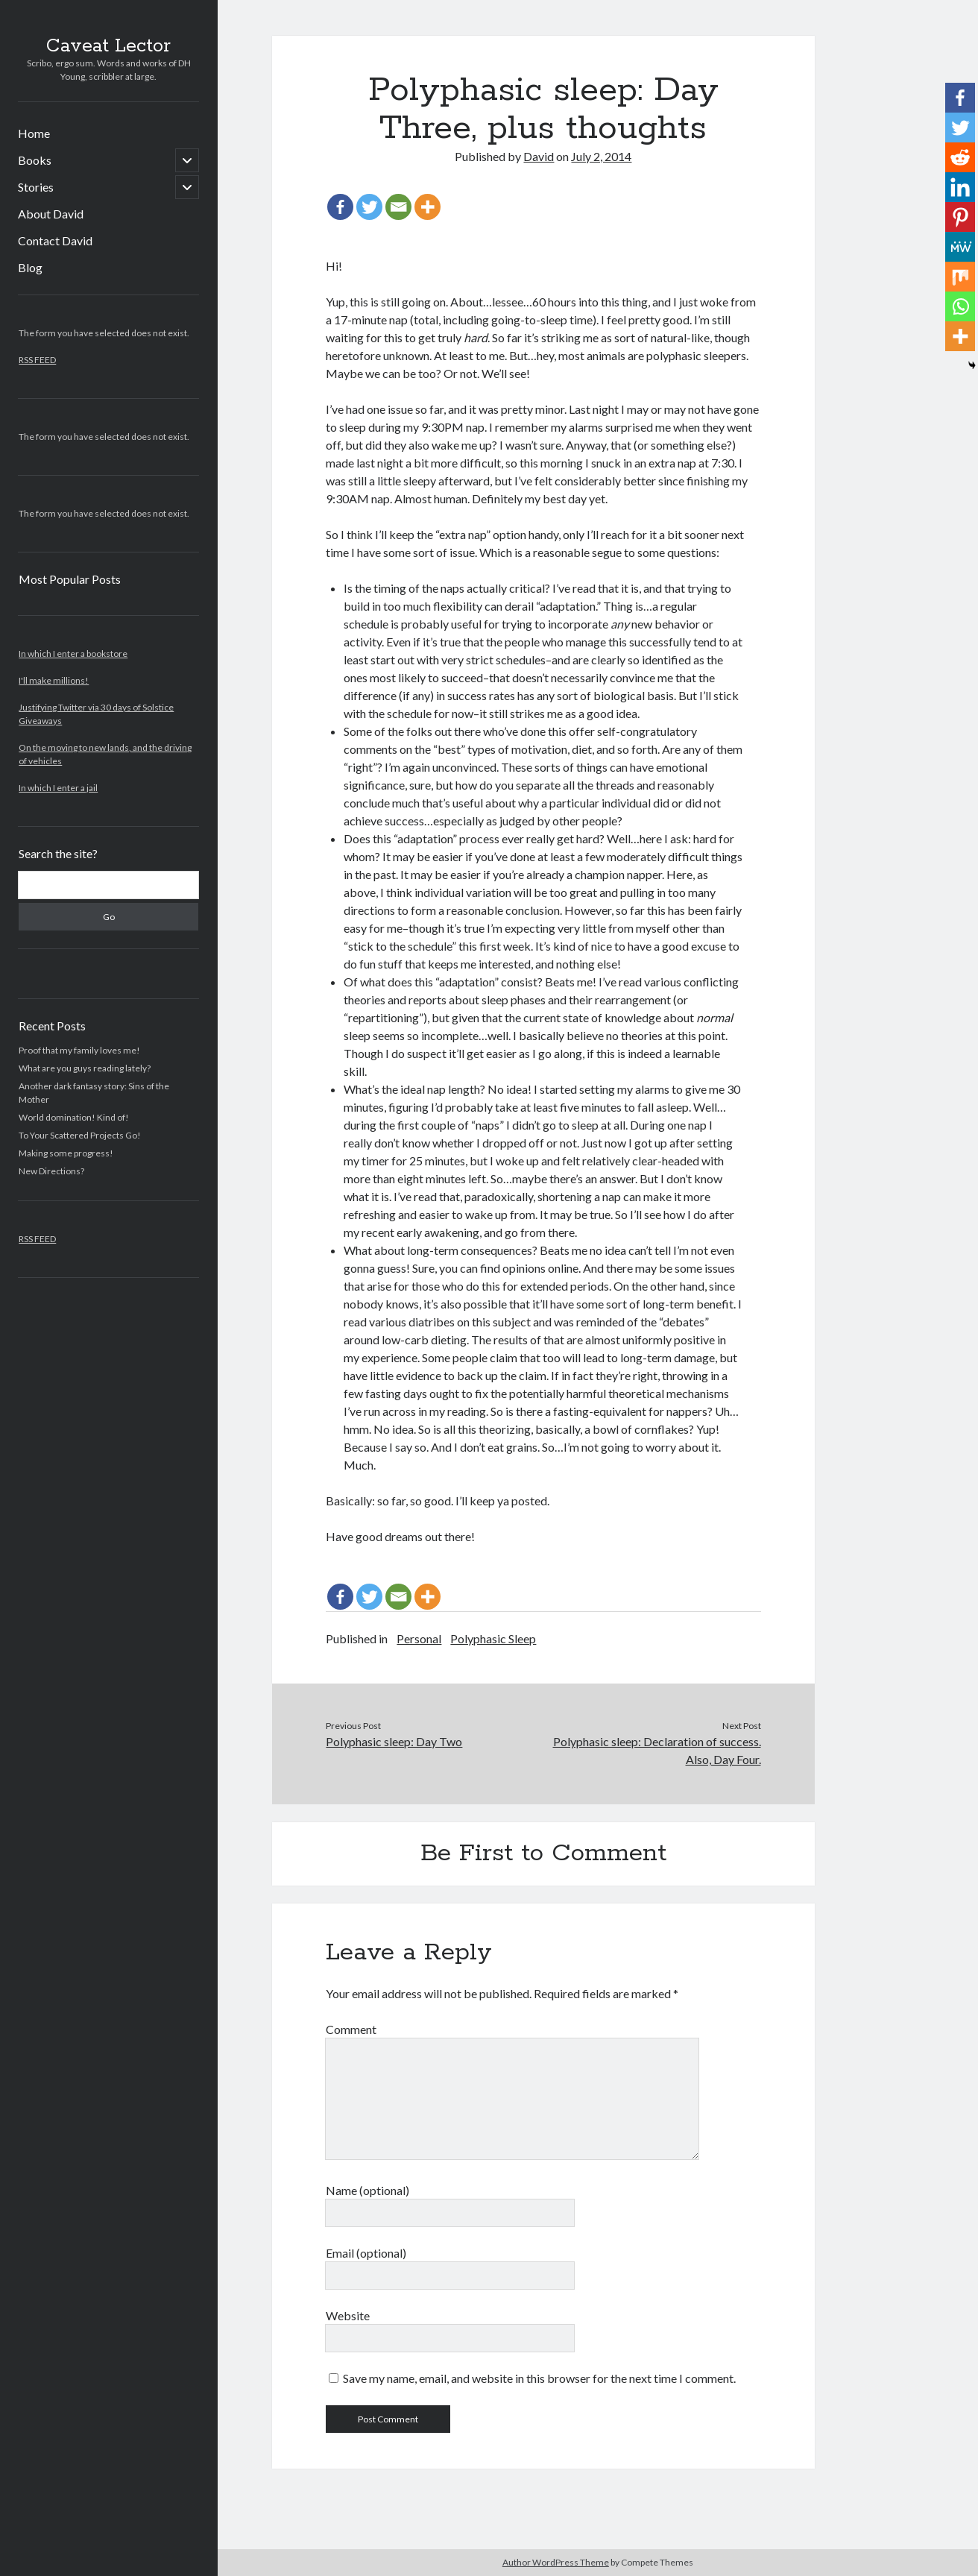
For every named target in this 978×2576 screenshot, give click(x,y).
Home (34, 133)
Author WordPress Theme (555, 2562)
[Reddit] (960, 157)
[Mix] (960, 277)
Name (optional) (367, 2190)
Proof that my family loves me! (79, 1050)
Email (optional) (366, 2253)
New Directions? (51, 1171)
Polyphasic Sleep (493, 1638)
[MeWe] (960, 247)
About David (50, 214)
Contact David (55, 240)
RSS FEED (37, 359)
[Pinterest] (960, 217)
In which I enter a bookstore (73, 653)
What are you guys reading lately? (85, 1068)
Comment (351, 2029)
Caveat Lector (108, 46)
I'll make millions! (54, 680)
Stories (36, 187)
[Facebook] (340, 207)
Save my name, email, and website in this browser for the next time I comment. (539, 2378)
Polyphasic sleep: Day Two (394, 1741)
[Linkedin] (960, 187)
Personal (419, 1638)
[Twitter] (369, 207)
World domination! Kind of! (74, 1117)
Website (348, 2315)
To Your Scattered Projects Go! (80, 1135)
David (538, 156)
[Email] (398, 207)
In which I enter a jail (58, 787)
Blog (30, 267)
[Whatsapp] (960, 306)
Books (34, 160)
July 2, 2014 (601, 156)
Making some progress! (66, 1153)
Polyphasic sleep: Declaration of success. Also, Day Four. (657, 1750)
